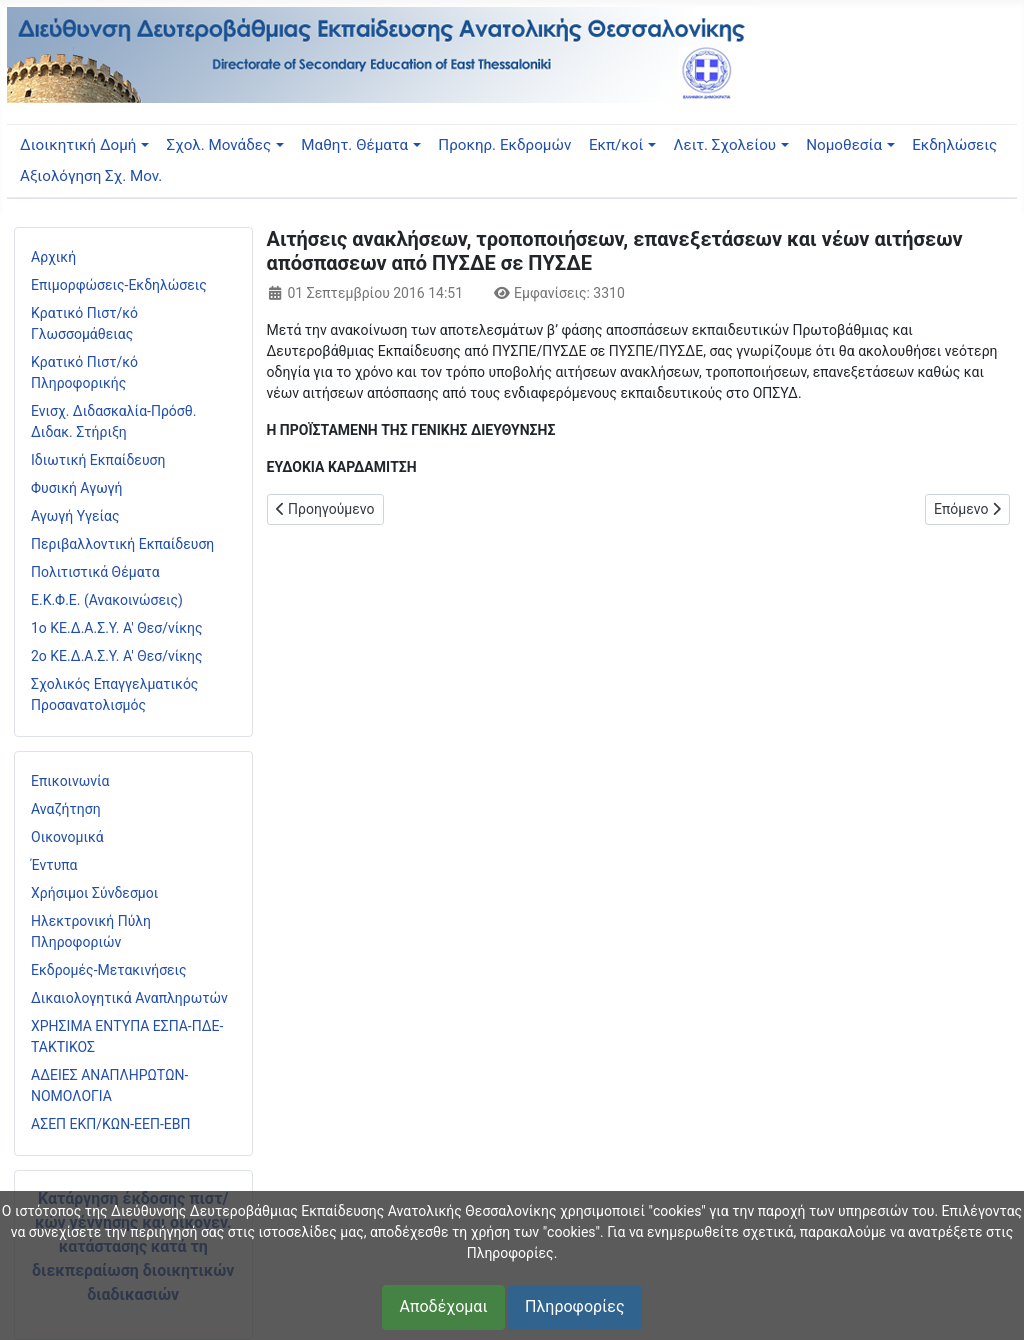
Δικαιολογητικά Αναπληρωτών (129, 998)
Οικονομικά (67, 837)
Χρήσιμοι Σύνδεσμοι (94, 893)
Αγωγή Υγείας (75, 516)
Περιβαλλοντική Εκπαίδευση (122, 544)
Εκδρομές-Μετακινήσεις (109, 970)
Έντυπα (54, 865)
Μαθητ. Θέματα (354, 145)
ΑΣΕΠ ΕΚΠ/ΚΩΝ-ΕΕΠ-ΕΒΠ (110, 1124)
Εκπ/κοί (616, 145)
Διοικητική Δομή (78, 145)
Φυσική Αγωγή (77, 488)
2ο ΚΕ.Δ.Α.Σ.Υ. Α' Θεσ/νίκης (117, 656)
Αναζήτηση (66, 809)
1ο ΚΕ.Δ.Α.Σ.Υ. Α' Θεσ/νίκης (117, 628)
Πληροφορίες (574, 1306)
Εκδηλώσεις (954, 145)
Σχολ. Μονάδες (219, 145)
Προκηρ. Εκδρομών (504, 145)
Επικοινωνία (70, 781)
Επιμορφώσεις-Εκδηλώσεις (119, 285)
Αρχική (53, 257)
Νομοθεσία (844, 145)
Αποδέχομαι (443, 1306)
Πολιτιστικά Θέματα (95, 572)
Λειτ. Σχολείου (725, 145)
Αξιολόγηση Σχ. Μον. (91, 176)
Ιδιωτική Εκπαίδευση (98, 460)
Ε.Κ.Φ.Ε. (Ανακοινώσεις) (107, 600)
